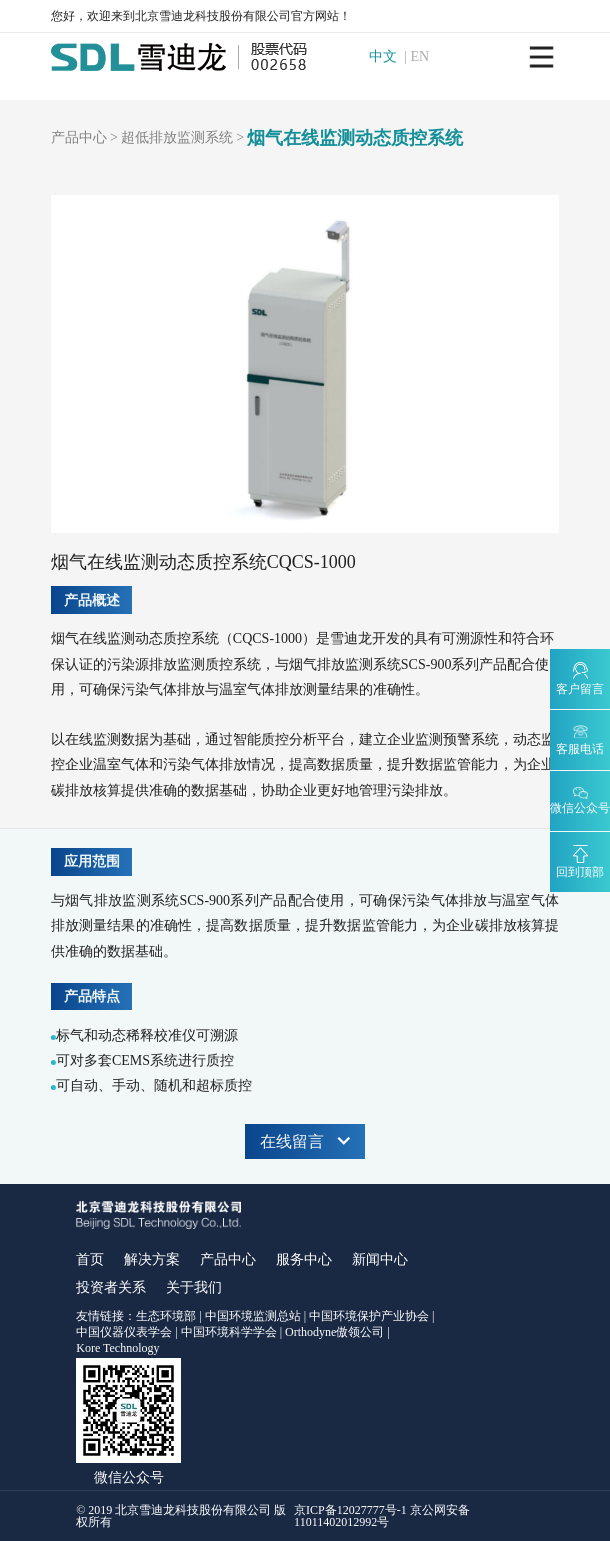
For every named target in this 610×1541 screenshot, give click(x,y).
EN (421, 57)
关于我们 (194, 1287)
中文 (385, 57)
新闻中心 (380, 1259)
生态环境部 (166, 1316)
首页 (90, 1259)
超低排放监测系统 (177, 138)
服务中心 (304, 1259)
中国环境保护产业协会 (369, 1316)
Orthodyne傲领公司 (334, 1332)
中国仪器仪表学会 (124, 1332)
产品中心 (79, 138)
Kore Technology (117, 1348)
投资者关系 (111, 1287)
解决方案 (152, 1259)
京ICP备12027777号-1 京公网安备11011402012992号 (382, 1516)
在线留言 (305, 1141)
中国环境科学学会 (229, 1332)
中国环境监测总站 (253, 1316)
